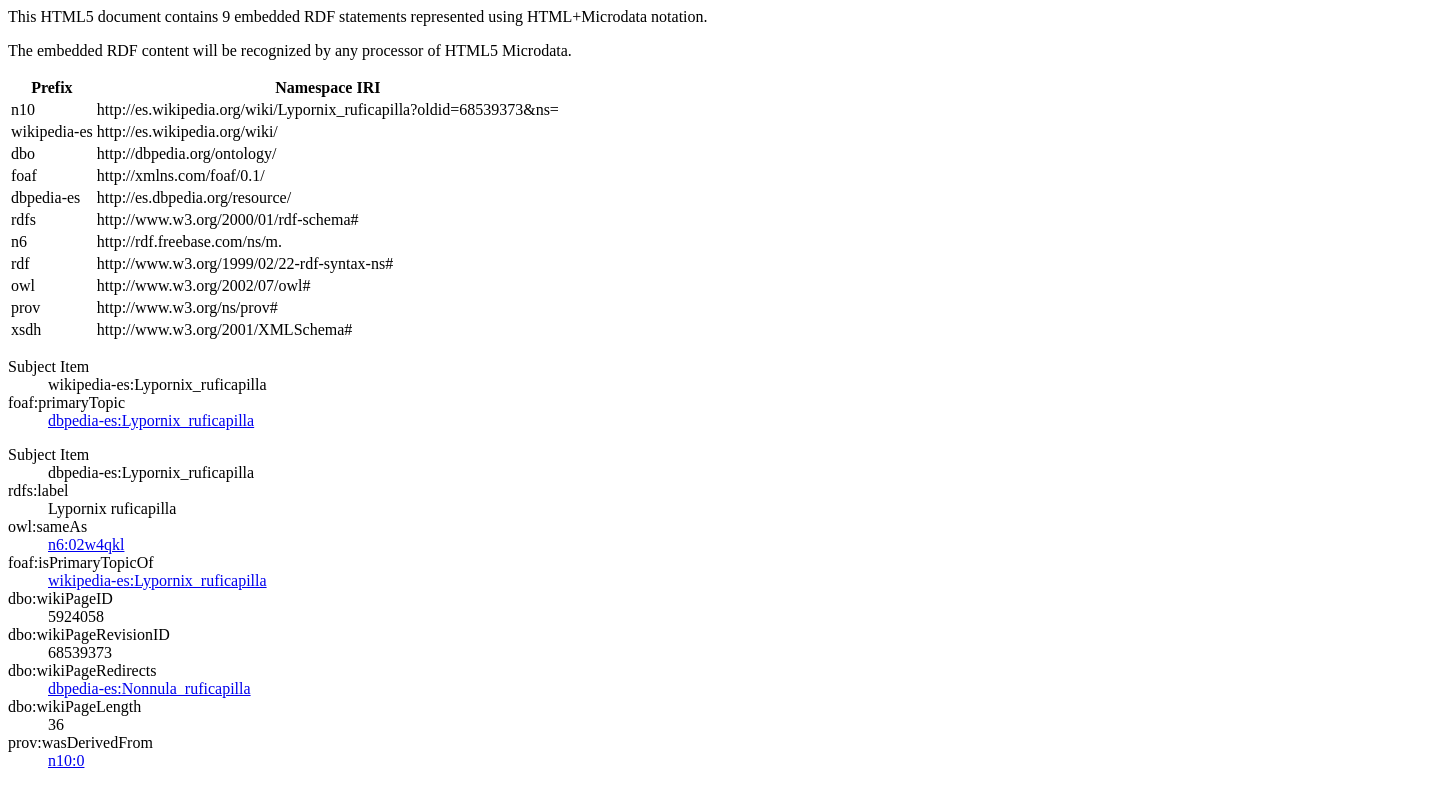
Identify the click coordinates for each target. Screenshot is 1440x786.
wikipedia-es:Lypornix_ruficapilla (157, 580)
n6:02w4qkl (86, 544)
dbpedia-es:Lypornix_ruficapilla (151, 420)
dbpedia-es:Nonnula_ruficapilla (149, 688)
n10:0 (66, 760)
